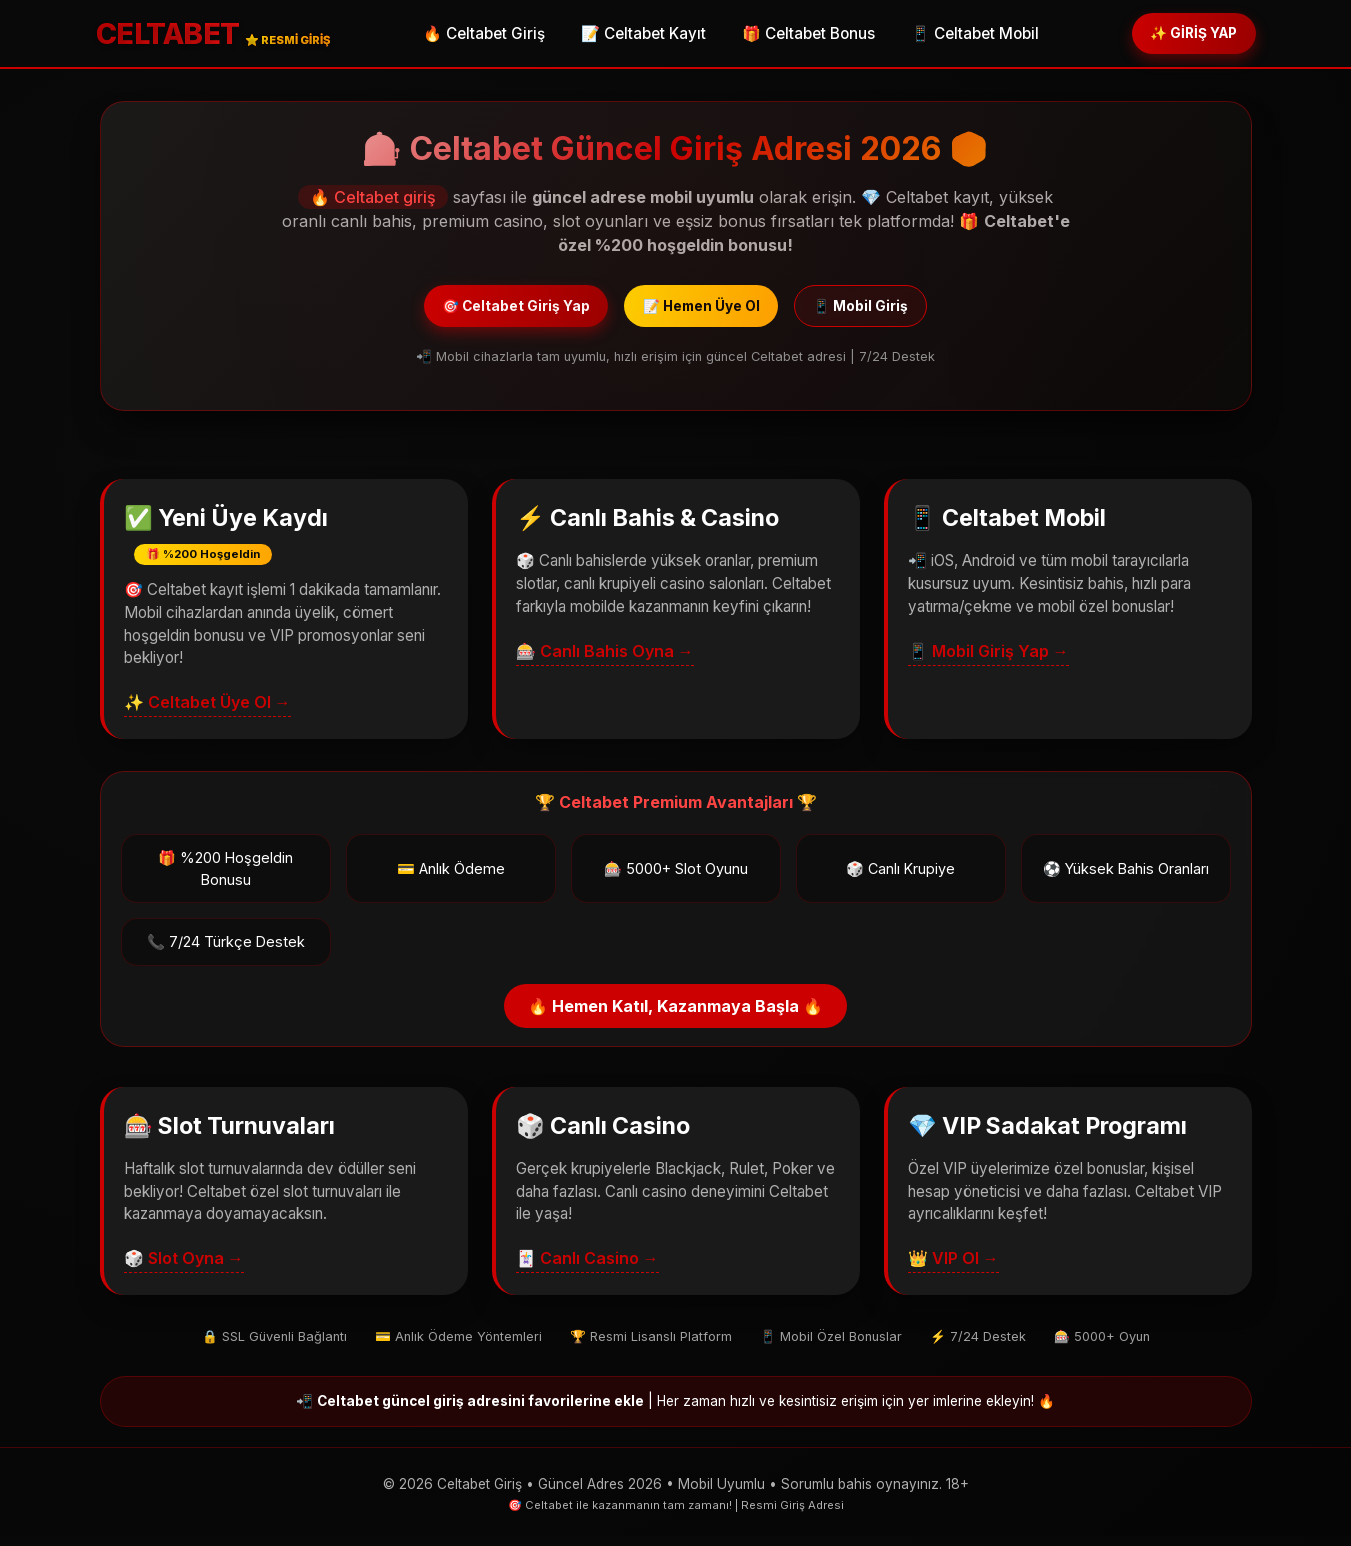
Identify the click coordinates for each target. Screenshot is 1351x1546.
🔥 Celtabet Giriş (470, 35)
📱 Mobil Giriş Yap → (988, 660)
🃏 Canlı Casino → (587, 1268)
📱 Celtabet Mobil (961, 35)
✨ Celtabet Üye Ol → (207, 712)
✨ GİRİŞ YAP (1180, 34)
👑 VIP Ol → (953, 1268)
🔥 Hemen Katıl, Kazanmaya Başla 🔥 (675, 1016)
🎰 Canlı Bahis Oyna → (605, 660)
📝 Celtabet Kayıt (629, 35)
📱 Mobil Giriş (891, 311)
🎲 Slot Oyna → (184, 1268)
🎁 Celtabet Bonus (794, 35)
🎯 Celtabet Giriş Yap (489, 311)
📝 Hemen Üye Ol (704, 311)
